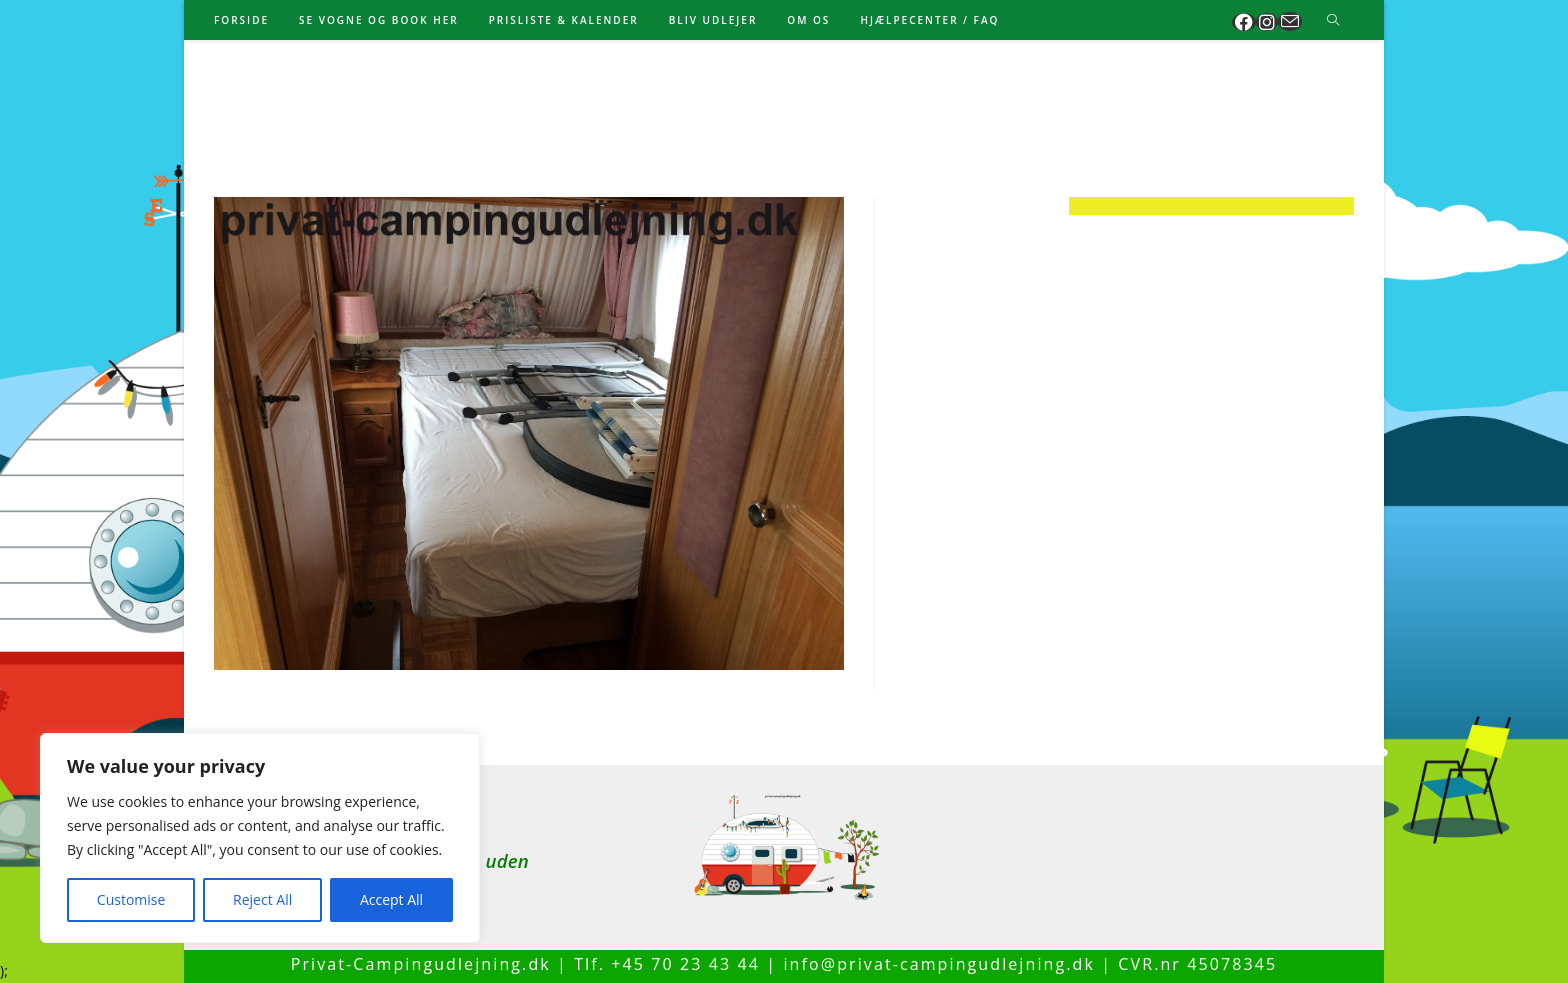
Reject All (262, 899)
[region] (260, 838)
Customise (131, 899)
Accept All (391, 899)
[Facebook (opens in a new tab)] (1244, 22)
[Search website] (1333, 21)
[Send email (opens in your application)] (1290, 21)
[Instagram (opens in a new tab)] (1267, 22)
